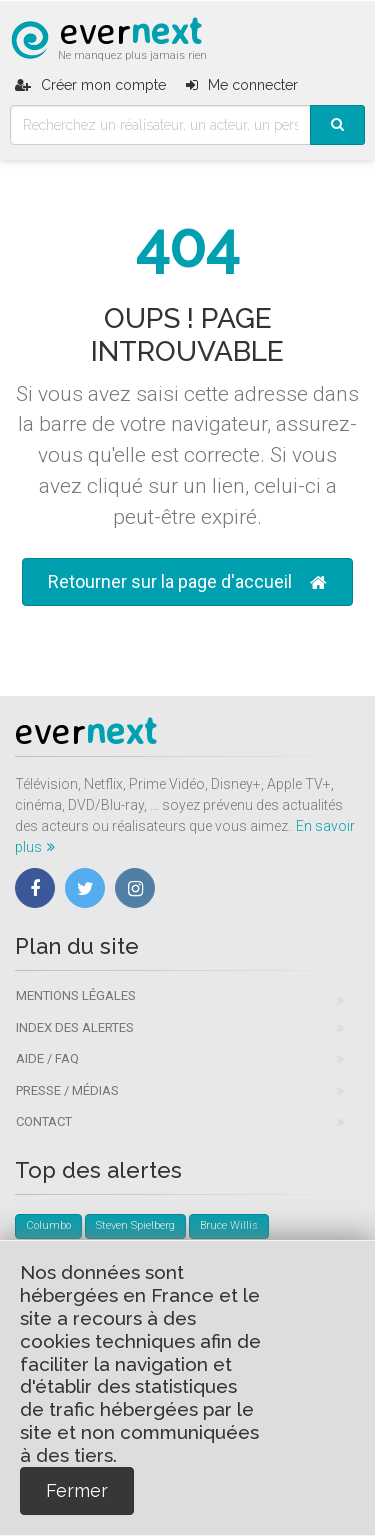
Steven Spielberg (135, 1225)
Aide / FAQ (47, 1058)
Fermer (77, 1490)
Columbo (48, 1225)
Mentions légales (76, 995)
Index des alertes (75, 1027)
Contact (44, 1121)
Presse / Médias (67, 1090)
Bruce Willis (229, 1225)
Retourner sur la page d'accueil (187, 582)
